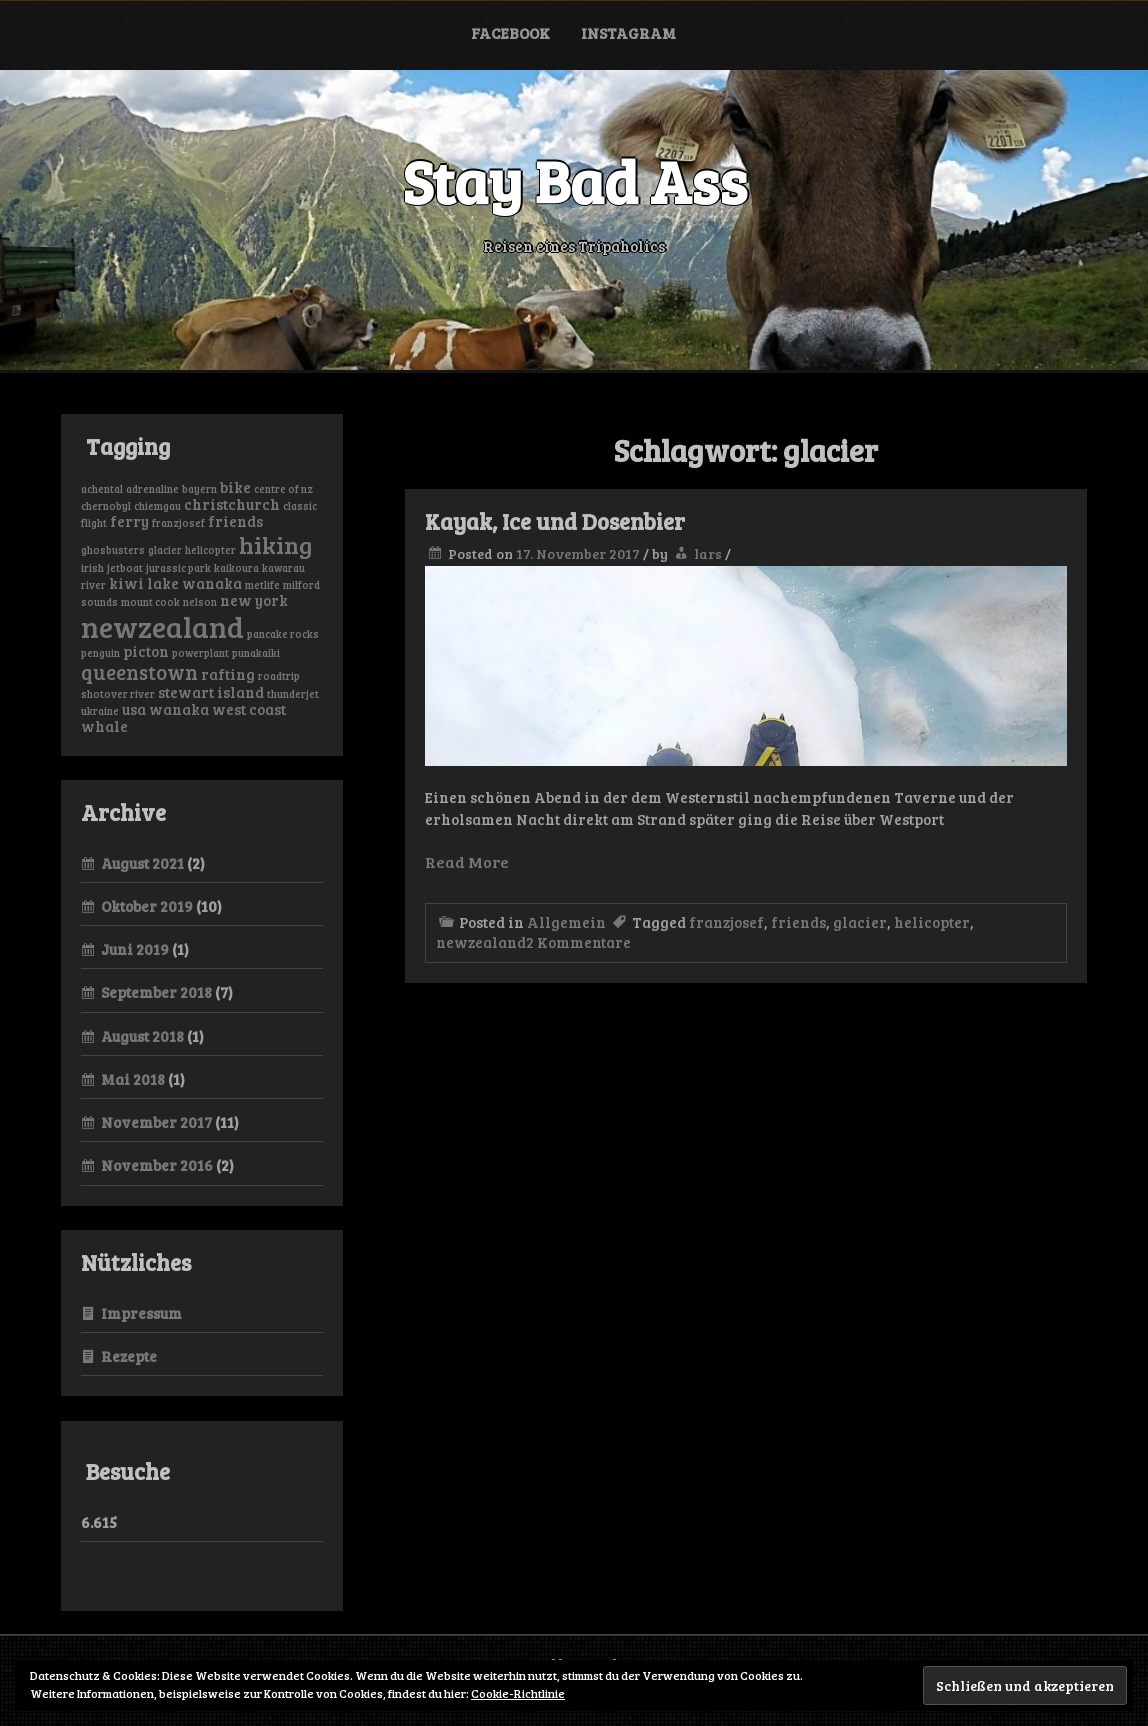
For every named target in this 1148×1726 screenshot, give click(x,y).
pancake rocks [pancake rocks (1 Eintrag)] (283, 634)
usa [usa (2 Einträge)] (134, 709)
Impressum (141, 1313)
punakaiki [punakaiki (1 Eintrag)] (256, 653)
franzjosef (726, 922)
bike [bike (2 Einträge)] (235, 487)
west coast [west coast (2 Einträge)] (249, 709)
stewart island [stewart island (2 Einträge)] (211, 692)
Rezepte (129, 1356)
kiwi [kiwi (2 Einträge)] (126, 583)
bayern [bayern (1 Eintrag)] (199, 489)
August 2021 (142, 863)
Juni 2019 (135, 949)
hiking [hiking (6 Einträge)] (275, 544)
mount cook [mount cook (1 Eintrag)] (150, 602)
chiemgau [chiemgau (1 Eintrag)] (157, 506)
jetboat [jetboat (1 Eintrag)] (125, 568)
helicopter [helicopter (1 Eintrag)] (210, 550)
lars (708, 553)
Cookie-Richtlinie (518, 1693)
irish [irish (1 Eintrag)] (92, 568)
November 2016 (157, 1165)
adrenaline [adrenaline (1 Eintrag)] (152, 489)
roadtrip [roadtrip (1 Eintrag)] (279, 676)
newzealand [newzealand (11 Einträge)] (162, 626)
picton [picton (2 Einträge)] (146, 651)
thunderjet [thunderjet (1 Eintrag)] (293, 694)
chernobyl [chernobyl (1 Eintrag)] (106, 506)
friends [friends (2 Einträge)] (235, 521)
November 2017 (156, 1122)
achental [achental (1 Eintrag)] (102, 489)
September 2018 (156, 992)
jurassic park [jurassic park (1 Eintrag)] (178, 568)
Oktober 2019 (147, 906)
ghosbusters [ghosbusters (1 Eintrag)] (113, 550)
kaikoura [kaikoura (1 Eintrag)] (236, 568)
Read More (467, 861)
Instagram (628, 33)
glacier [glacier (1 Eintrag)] (165, 550)
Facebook (510, 33)
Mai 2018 (133, 1079)
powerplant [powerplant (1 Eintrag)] (200, 653)
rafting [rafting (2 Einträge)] (228, 674)
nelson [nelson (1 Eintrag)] (200, 602)
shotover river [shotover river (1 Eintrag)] (118, 694)
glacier (860, 922)
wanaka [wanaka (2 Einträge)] (179, 709)
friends (798, 922)
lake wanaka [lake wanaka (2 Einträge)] (194, 583)
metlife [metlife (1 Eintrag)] (262, 585)
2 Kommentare (578, 942)
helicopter (932, 922)
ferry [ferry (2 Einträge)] (129, 521)
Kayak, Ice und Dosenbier (555, 521)
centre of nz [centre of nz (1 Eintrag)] (283, 489)
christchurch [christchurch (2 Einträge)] (232, 504)
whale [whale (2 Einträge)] (104, 726)
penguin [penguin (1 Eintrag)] (100, 653)
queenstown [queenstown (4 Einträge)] (139, 672)
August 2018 (142, 1036)
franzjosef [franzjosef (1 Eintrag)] (178, 523)
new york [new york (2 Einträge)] (254, 600)
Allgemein (566, 922)
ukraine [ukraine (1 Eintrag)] (100, 711)
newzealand (481, 942)
